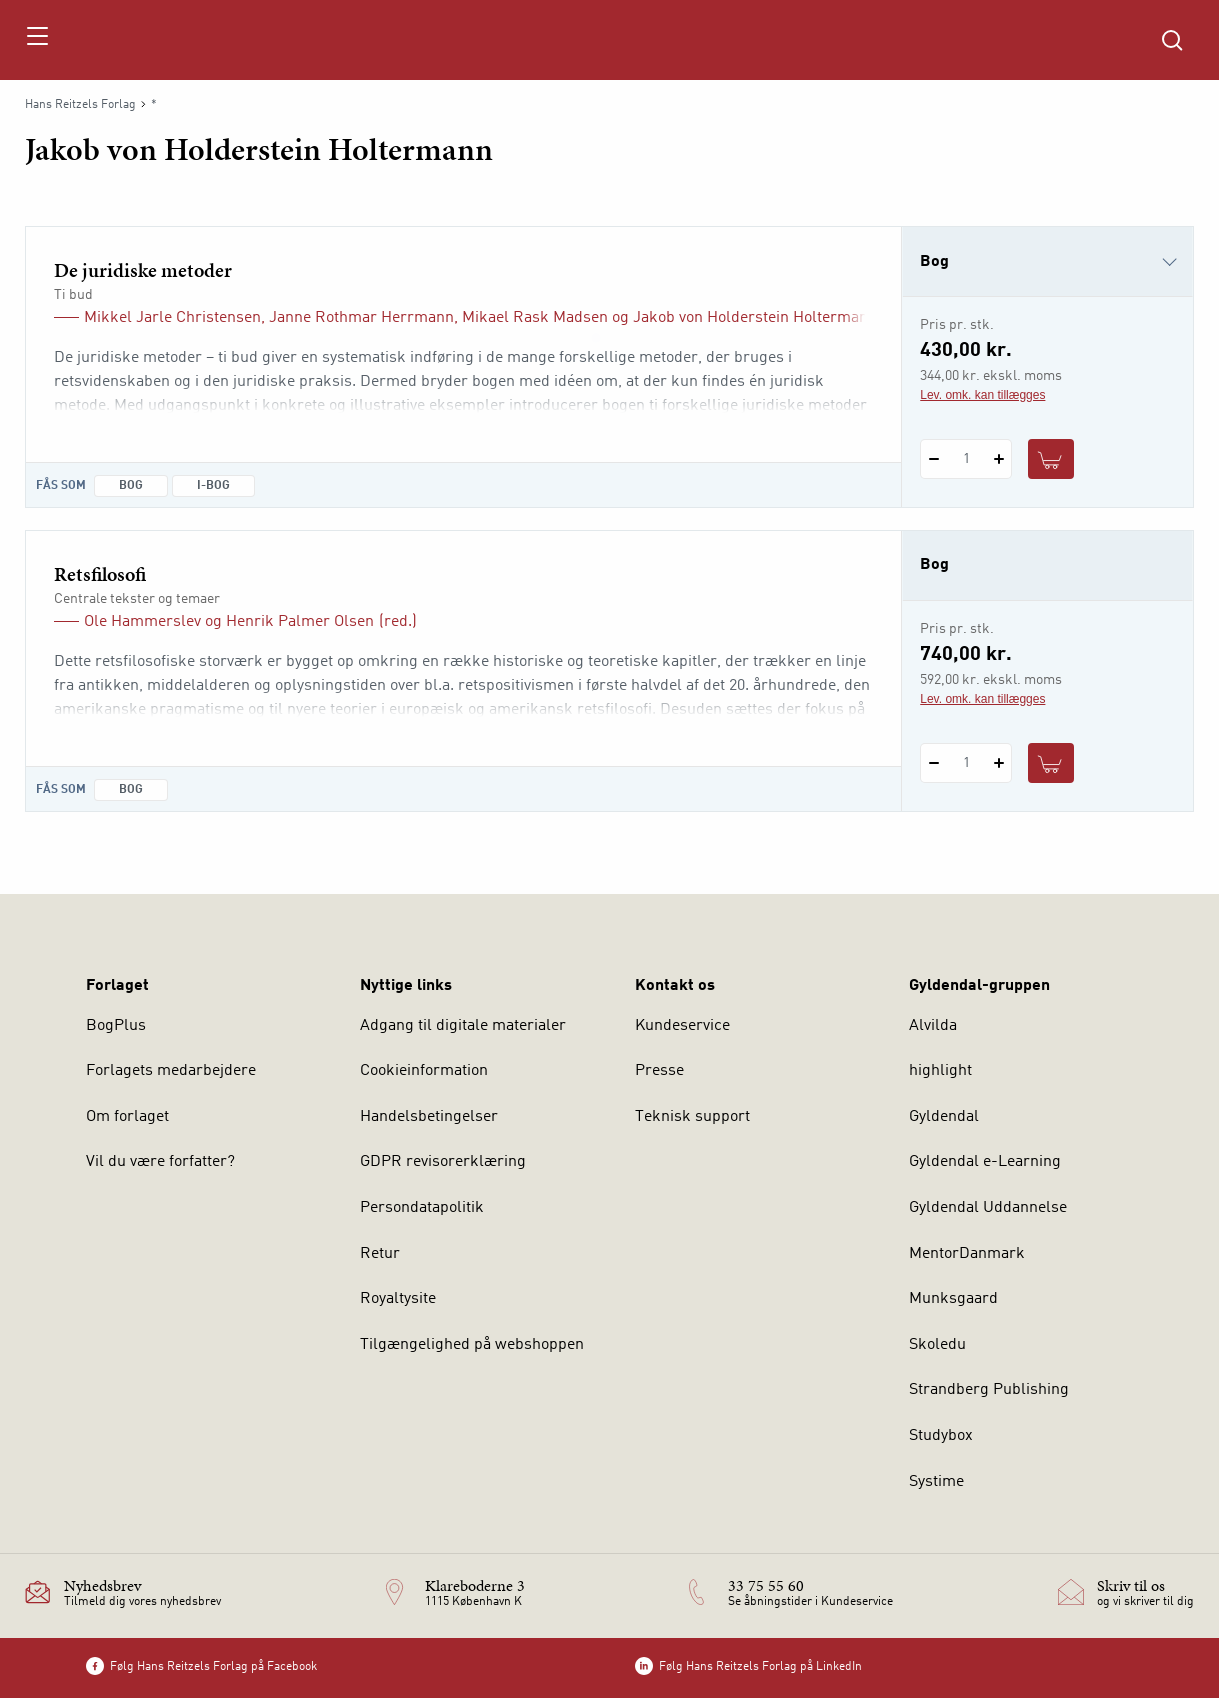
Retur (380, 1254)
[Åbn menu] (36, 40)
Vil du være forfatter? (160, 1162)
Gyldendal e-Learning (985, 1162)
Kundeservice (682, 1026)
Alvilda (933, 1026)
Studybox (941, 1436)
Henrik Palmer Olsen (300, 622)
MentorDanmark (967, 1254)
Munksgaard (953, 1299)
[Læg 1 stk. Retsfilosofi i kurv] (1051, 763)
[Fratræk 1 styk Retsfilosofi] (933, 763)
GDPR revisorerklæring (443, 1162)
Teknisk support (692, 1117)
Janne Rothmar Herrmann (361, 318)
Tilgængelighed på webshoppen (472, 1345)
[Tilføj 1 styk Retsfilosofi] (998, 763)
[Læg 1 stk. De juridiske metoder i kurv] (1051, 459)
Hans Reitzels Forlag (80, 105)
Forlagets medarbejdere (171, 1071)
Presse (659, 1071)
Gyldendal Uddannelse (988, 1208)
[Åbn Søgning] (1172, 40)
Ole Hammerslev (142, 622)
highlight (940, 1071)
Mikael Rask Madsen (535, 318)
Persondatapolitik (422, 1208)
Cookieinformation (424, 1071)
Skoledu (937, 1345)
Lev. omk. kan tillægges (982, 395)
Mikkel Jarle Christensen (172, 318)
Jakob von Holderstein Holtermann (755, 318)
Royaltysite (398, 1299)
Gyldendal (944, 1117)
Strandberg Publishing (989, 1390)
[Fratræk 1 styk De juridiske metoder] (933, 459)
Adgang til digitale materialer (463, 1026)
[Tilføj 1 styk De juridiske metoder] (998, 459)
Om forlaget (127, 1117)
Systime (936, 1482)
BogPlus (116, 1026)
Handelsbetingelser (429, 1117)
